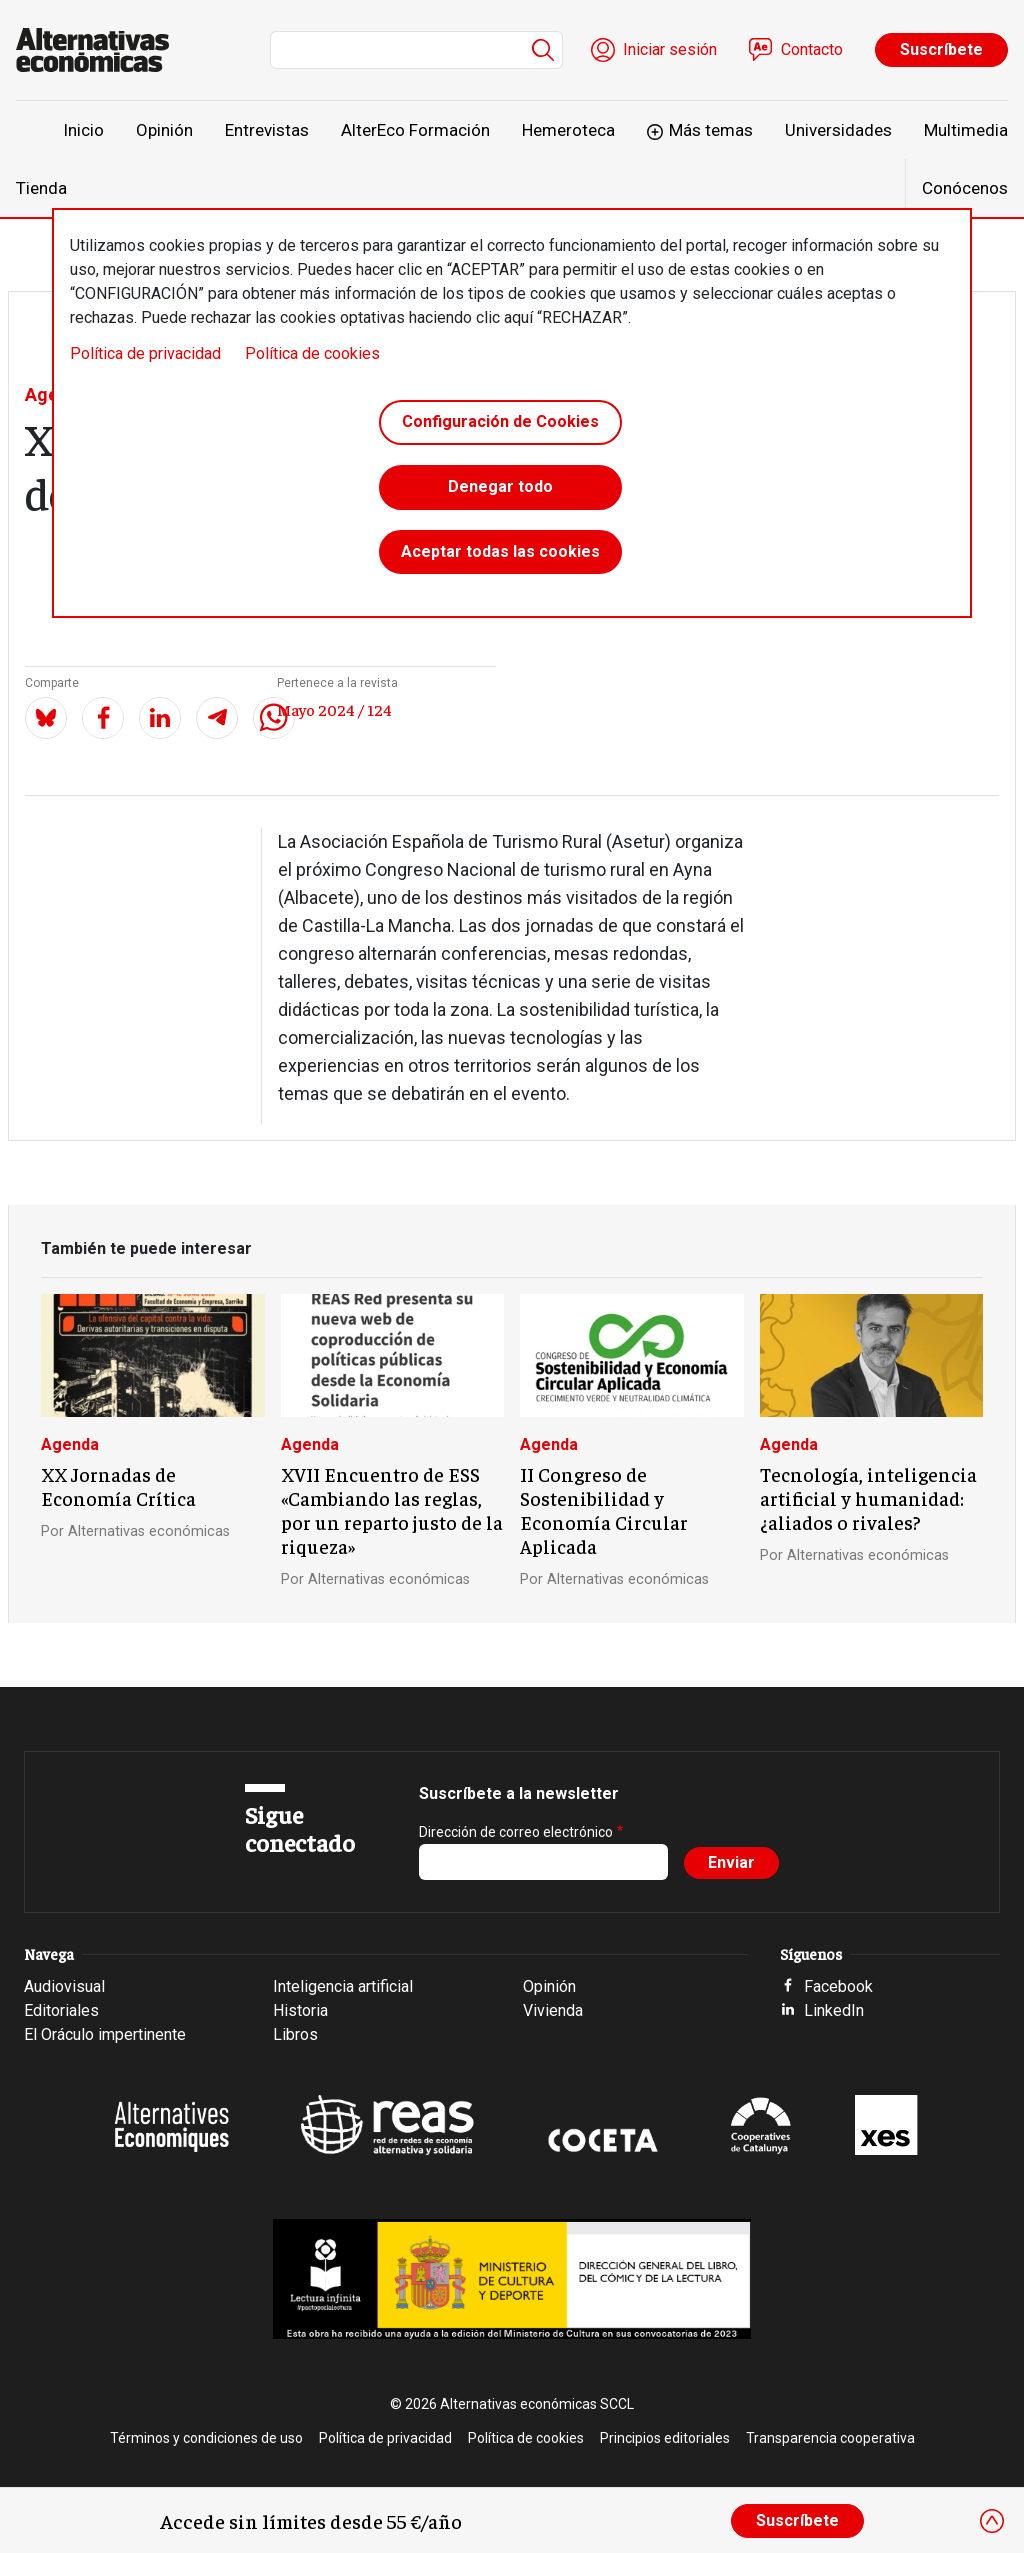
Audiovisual (64, 1986)
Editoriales (61, 2010)
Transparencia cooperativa (830, 2438)
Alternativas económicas (149, 1531)
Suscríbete (941, 49)
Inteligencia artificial (343, 1986)
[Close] (992, 2521)
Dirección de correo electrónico (516, 1832)
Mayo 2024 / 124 (334, 709)
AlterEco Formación (415, 130)
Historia (300, 2010)
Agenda (70, 1444)
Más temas (711, 130)
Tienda (41, 188)
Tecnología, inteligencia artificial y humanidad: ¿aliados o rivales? (868, 1498)
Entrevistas (267, 130)
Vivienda (553, 2010)
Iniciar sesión (670, 49)
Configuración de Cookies (500, 423)
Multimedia (966, 130)
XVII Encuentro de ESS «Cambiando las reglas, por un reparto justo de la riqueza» (392, 1510)
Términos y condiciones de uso (206, 2438)
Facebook (838, 1986)
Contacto (812, 49)
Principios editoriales (665, 2438)
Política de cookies (312, 353)
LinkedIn (834, 2010)
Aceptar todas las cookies (500, 559)
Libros (295, 2034)
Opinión (164, 130)
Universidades (838, 130)
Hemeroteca (568, 130)
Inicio (83, 130)
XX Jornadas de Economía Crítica (118, 1486)
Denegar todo (500, 491)
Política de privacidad (145, 353)
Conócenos (965, 188)
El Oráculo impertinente (105, 2034)
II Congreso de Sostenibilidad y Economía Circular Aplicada (604, 1510)
